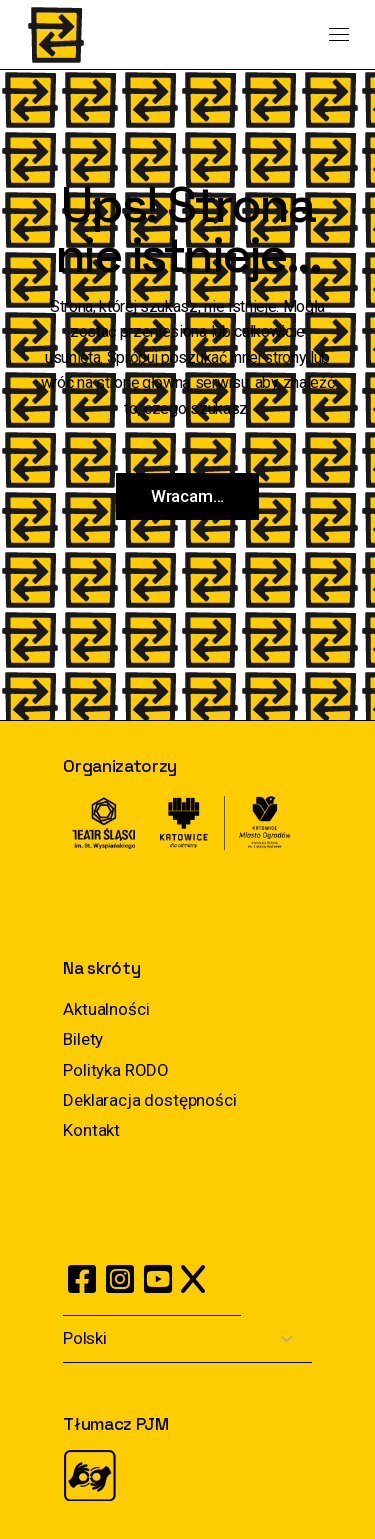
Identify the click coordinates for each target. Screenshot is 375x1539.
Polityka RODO (116, 1070)
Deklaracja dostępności (149, 1100)
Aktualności (106, 1009)
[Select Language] (187, 1339)
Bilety (83, 1039)
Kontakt (91, 1130)
